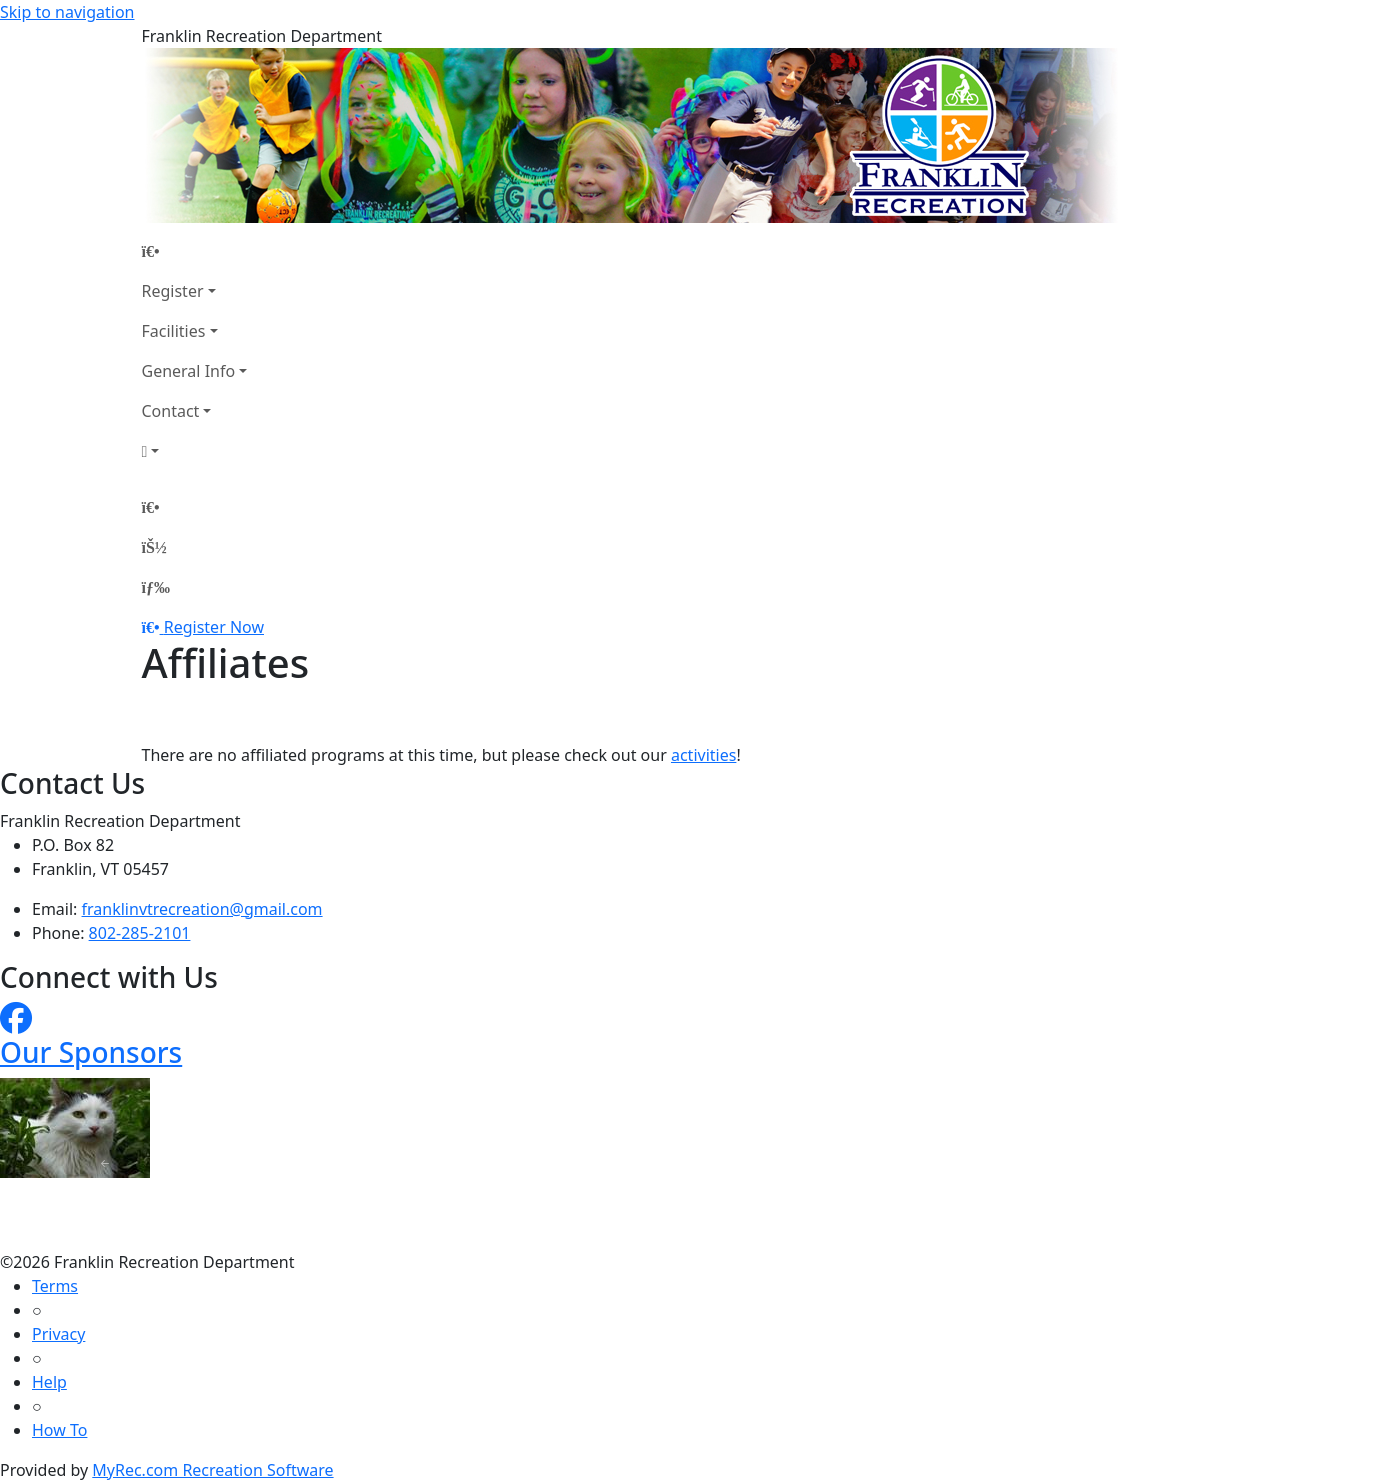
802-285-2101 (140, 933)
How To (59, 1430)
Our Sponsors (91, 1052)
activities (703, 755)
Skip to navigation (67, 12)
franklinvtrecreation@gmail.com (202, 909)
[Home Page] (195, 251)
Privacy (58, 1334)
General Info (189, 371)
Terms (55, 1286)
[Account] (195, 451)
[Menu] (156, 587)
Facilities (174, 331)
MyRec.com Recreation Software (212, 1470)
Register (173, 291)
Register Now (214, 627)
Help (49, 1382)
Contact (171, 411)
